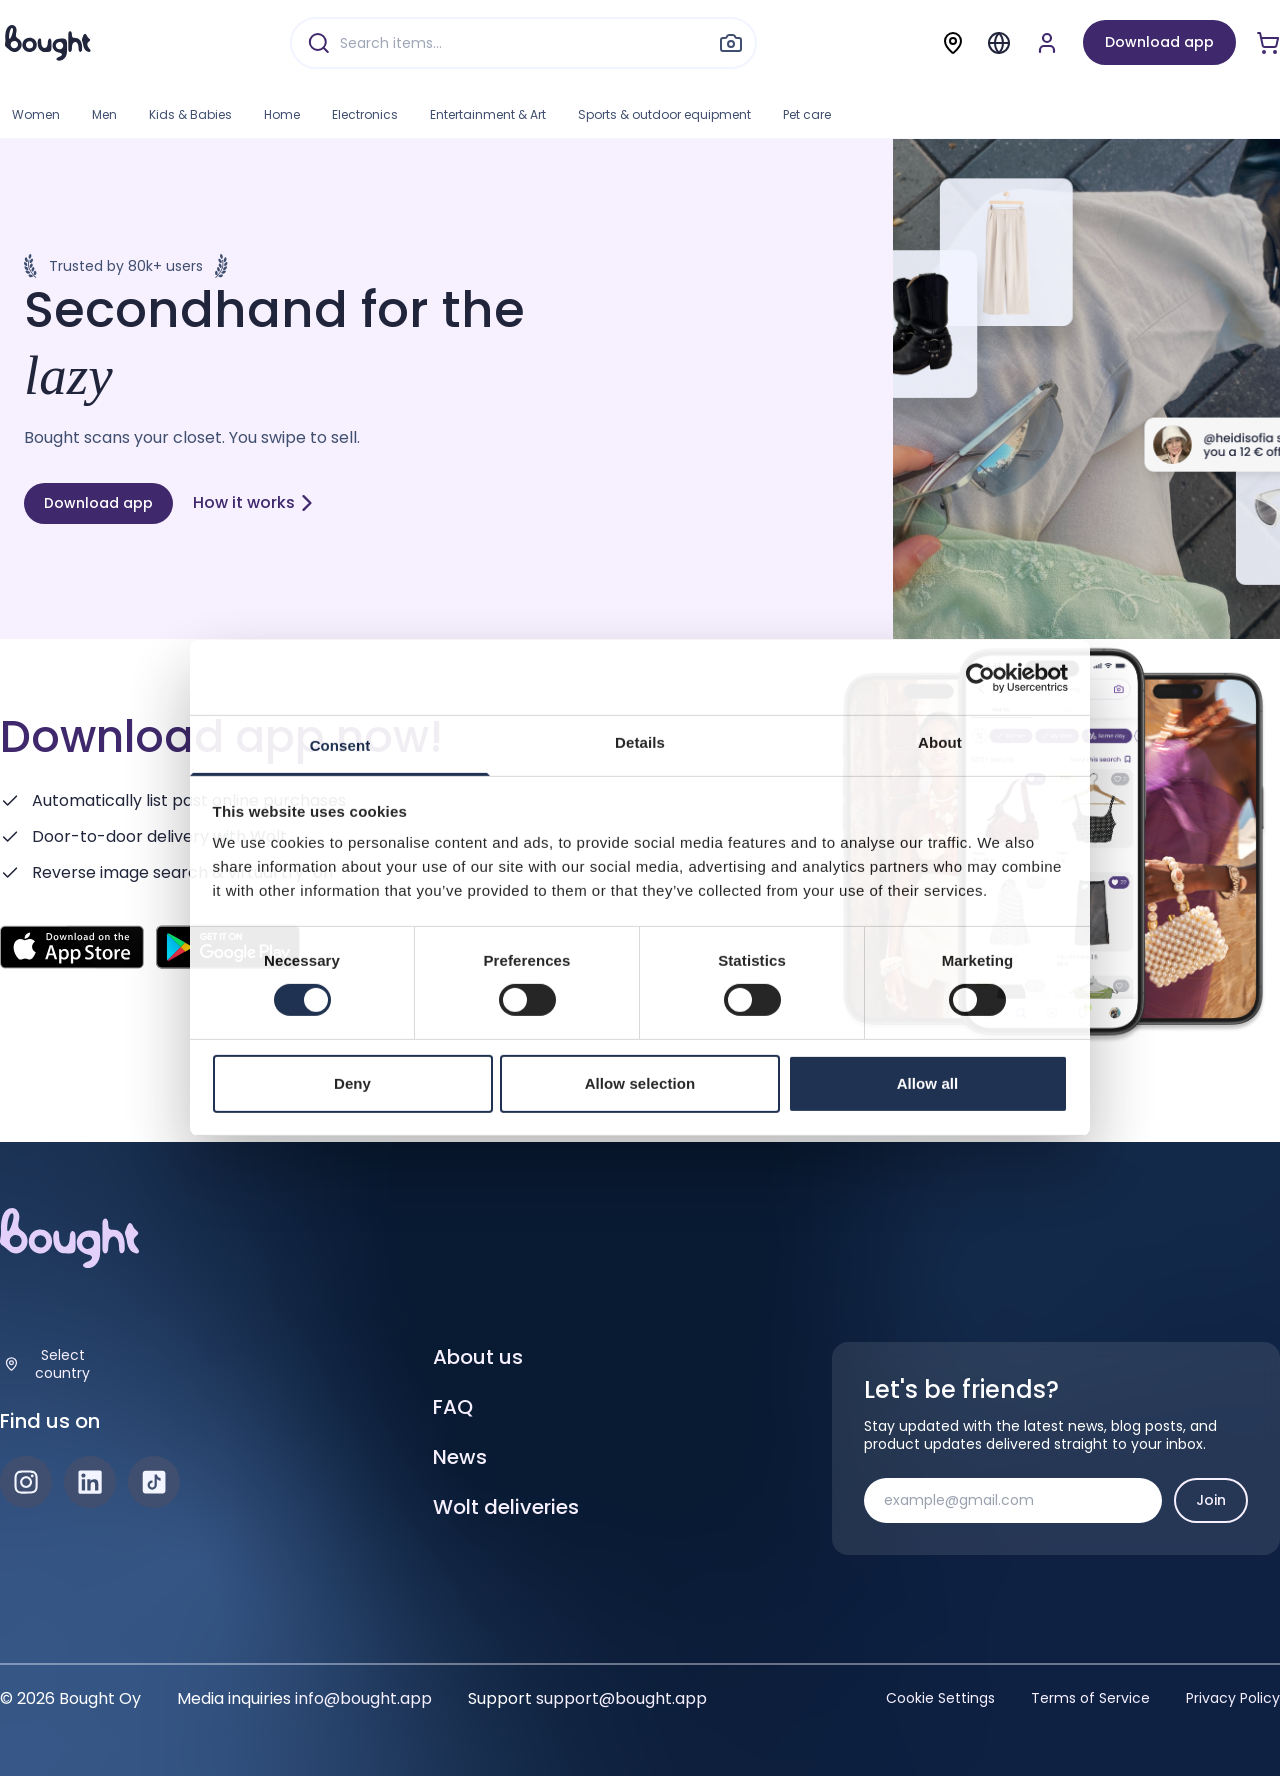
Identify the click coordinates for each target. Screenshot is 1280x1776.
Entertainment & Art (488, 114)
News (460, 1457)
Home (282, 114)
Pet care (807, 114)
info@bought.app (363, 1698)
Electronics (365, 114)
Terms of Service (1090, 1698)
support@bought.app (621, 1698)
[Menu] (999, 43)
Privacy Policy (1233, 1698)
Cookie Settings (940, 1698)
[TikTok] (154, 1482)
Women (36, 114)
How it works (254, 502)
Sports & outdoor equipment (664, 114)
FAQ (453, 1407)
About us (478, 1357)
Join (1211, 1500)
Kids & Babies (190, 114)
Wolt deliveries (506, 1507)
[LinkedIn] (90, 1482)
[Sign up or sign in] (1047, 43)
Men (104, 114)
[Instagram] (26, 1482)
